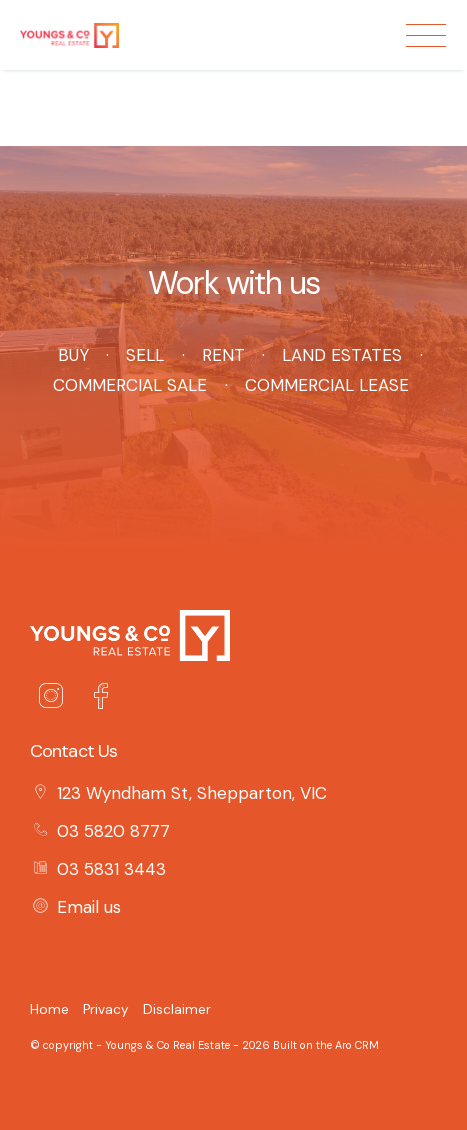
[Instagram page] (55, 699)
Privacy (106, 1009)
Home (49, 1009)
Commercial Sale (130, 385)
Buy (73, 355)
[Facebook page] (100, 699)
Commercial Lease (327, 385)
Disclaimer (177, 1009)
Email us (89, 907)
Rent (223, 355)
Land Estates (342, 355)
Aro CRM (357, 1045)
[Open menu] (426, 35)
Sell (145, 355)
